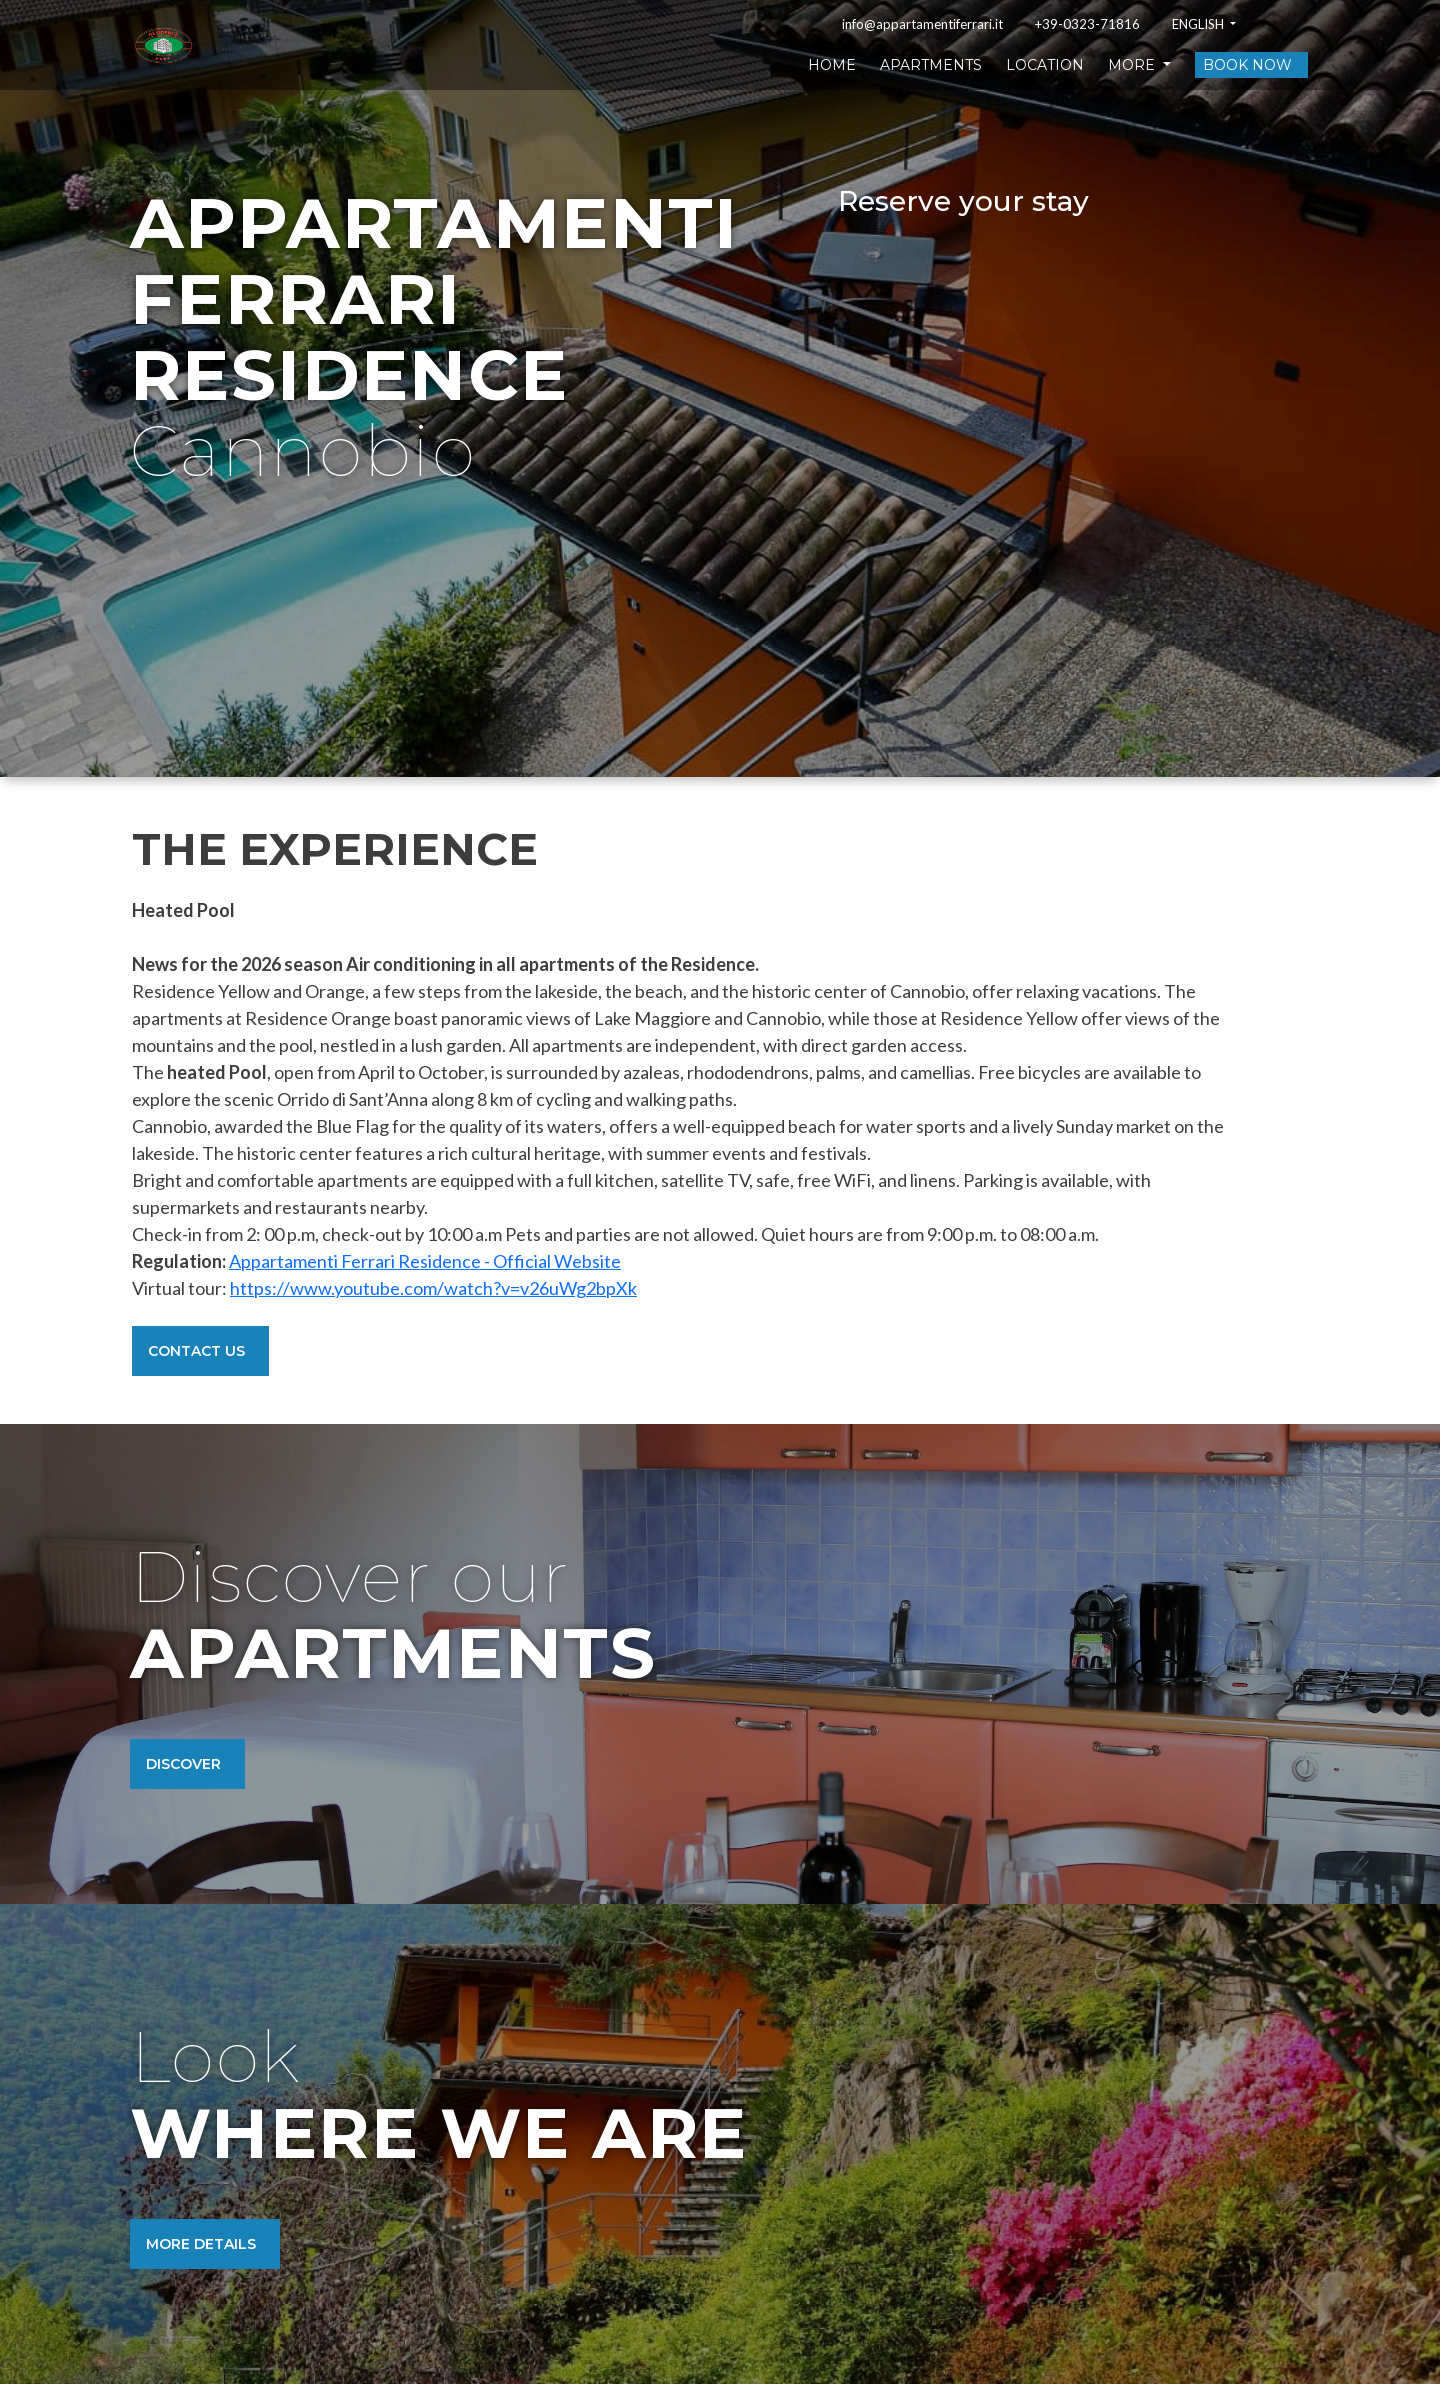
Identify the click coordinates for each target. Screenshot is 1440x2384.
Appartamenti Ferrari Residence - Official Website (425, 1261)
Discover (183, 1764)
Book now (1247, 65)
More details (201, 2244)
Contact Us (196, 1351)
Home (832, 65)
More (1133, 65)
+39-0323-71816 (1087, 24)
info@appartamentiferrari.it (922, 24)
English (1199, 24)
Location (1045, 65)
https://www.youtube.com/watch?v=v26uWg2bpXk (433, 1288)
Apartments (931, 65)
